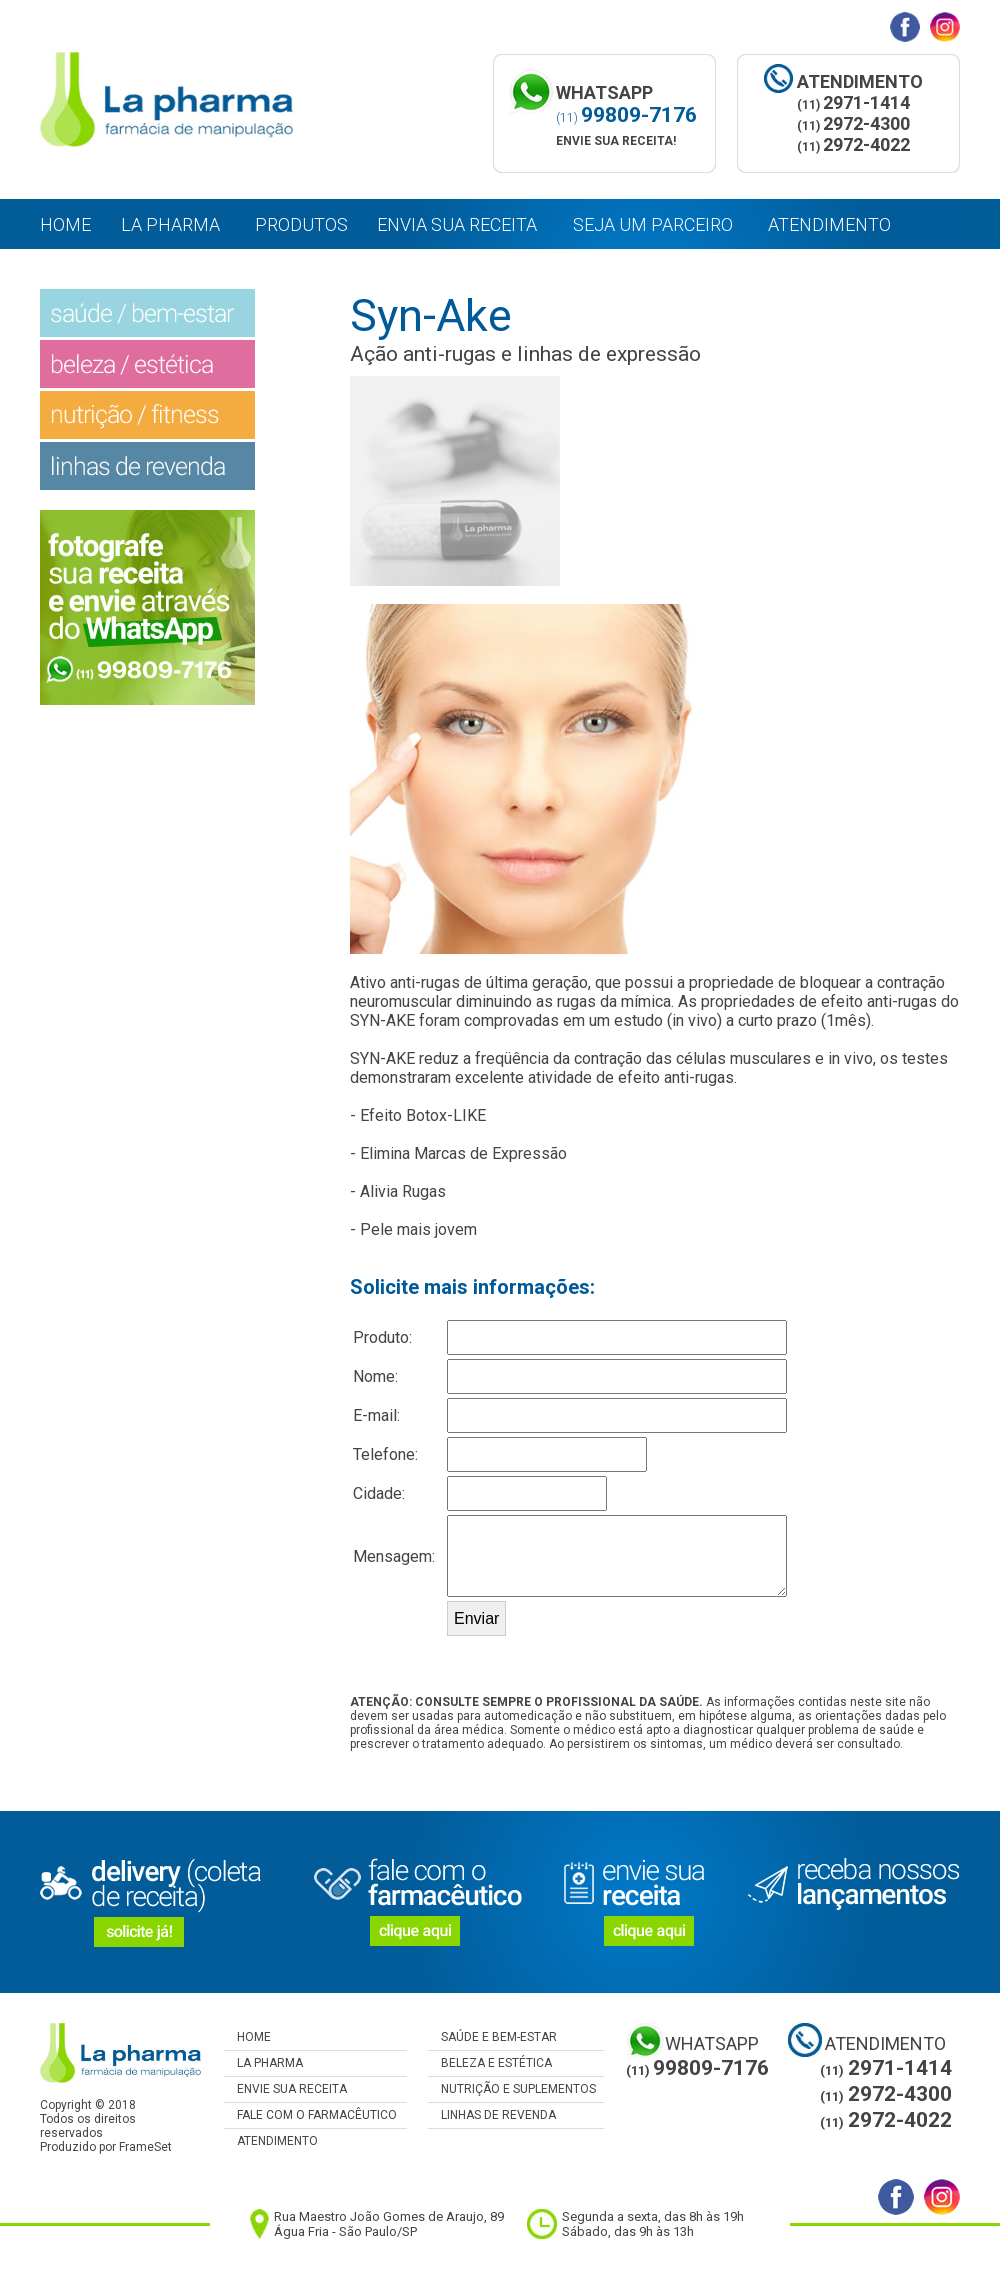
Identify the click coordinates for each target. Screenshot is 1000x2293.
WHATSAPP (712, 2043)
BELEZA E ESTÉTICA (490, 2063)
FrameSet (145, 2147)
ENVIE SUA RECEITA (285, 2089)
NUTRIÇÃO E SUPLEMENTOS (512, 2089)
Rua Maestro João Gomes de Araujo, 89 (389, 2216)
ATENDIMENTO (271, 2141)
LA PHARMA (263, 2063)
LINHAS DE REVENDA (492, 2115)
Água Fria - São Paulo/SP (345, 2231)
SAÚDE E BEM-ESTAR (492, 2037)
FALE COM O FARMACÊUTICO (310, 2115)
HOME (247, 2037)
